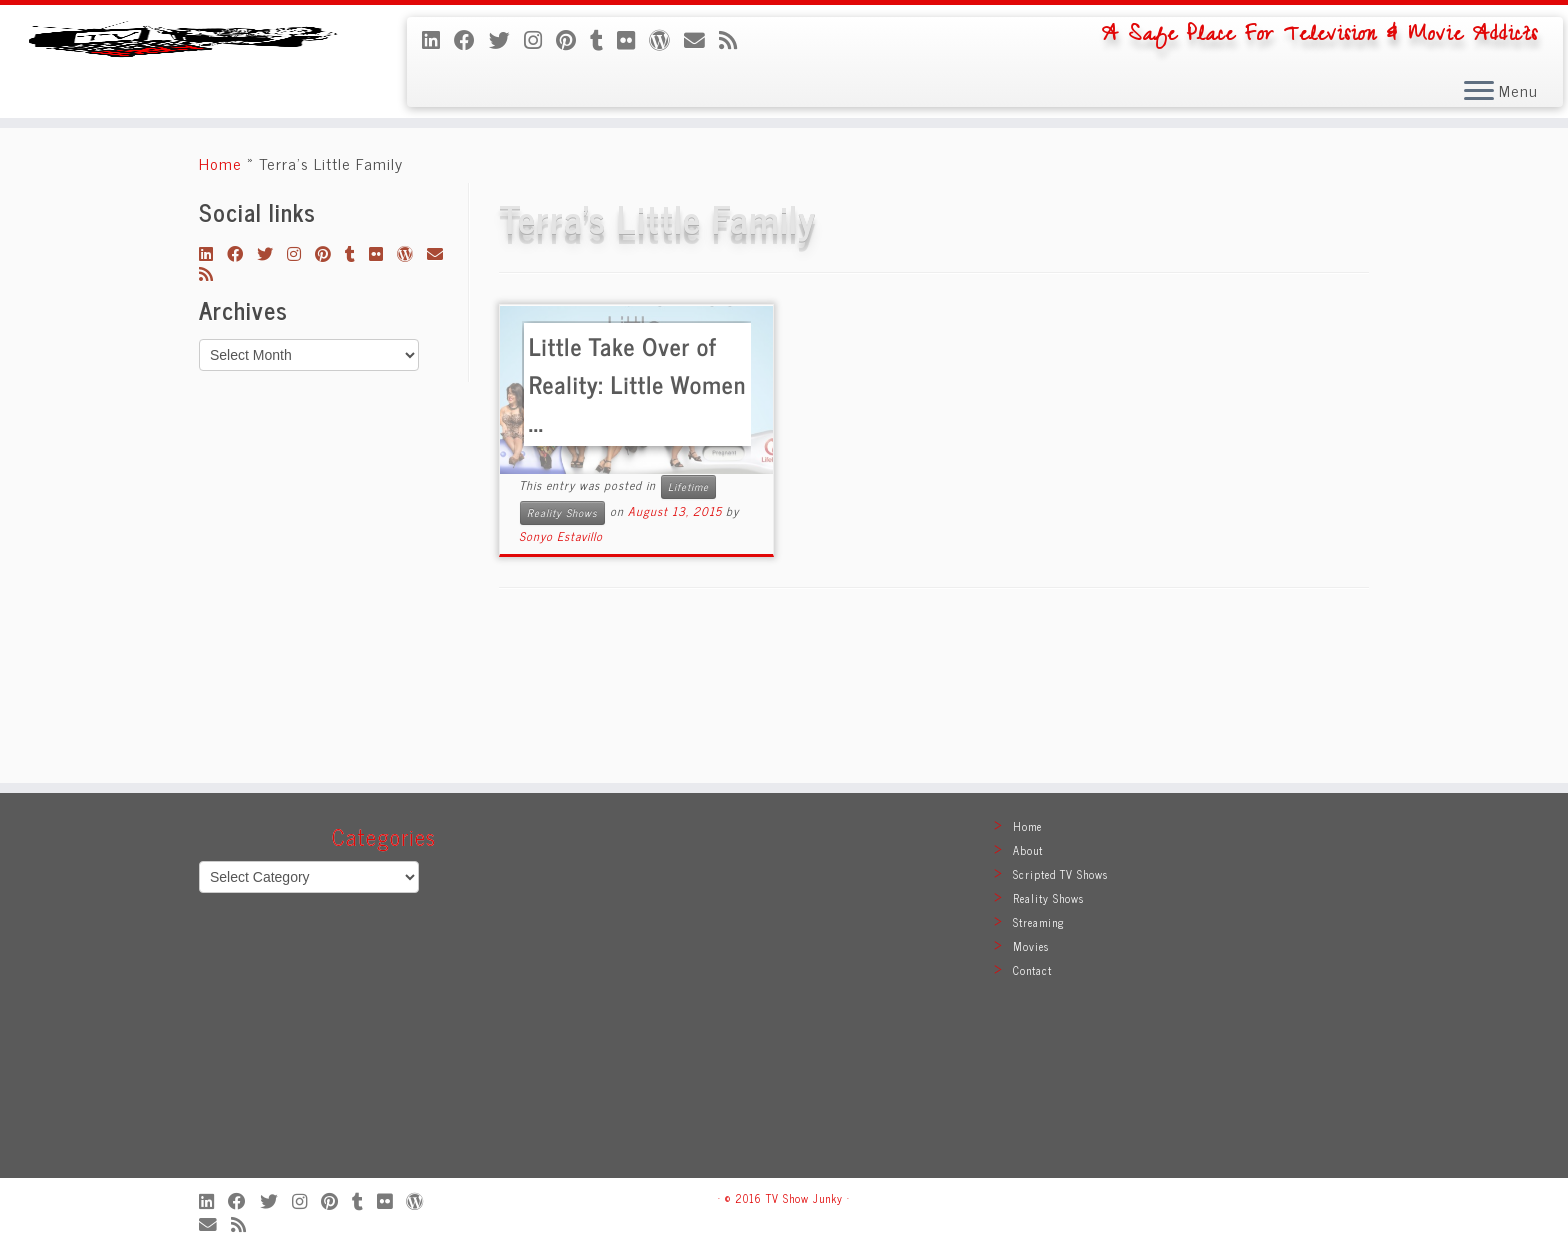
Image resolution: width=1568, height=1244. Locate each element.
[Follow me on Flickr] (633, 39)
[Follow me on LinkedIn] (438, 39)
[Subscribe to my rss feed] (735, 39)
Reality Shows (562, 656)
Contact (1032, 970)
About (1028, 850)
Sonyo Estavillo (561, 680)
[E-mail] (701, 39)
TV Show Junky (804, 1198)
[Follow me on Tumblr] (603, 39)
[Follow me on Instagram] (540, 39)
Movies (1031, 946)
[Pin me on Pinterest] (573, 39)
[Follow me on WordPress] (666, 39)
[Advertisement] (784, 995)
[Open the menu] (1479, 92)
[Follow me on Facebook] (471, 39)
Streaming (1039, 922)
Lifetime (688, 630)
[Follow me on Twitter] (506, 39)
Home (220, 307)
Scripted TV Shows (1060, 874)
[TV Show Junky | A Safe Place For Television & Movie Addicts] (181, 133)
